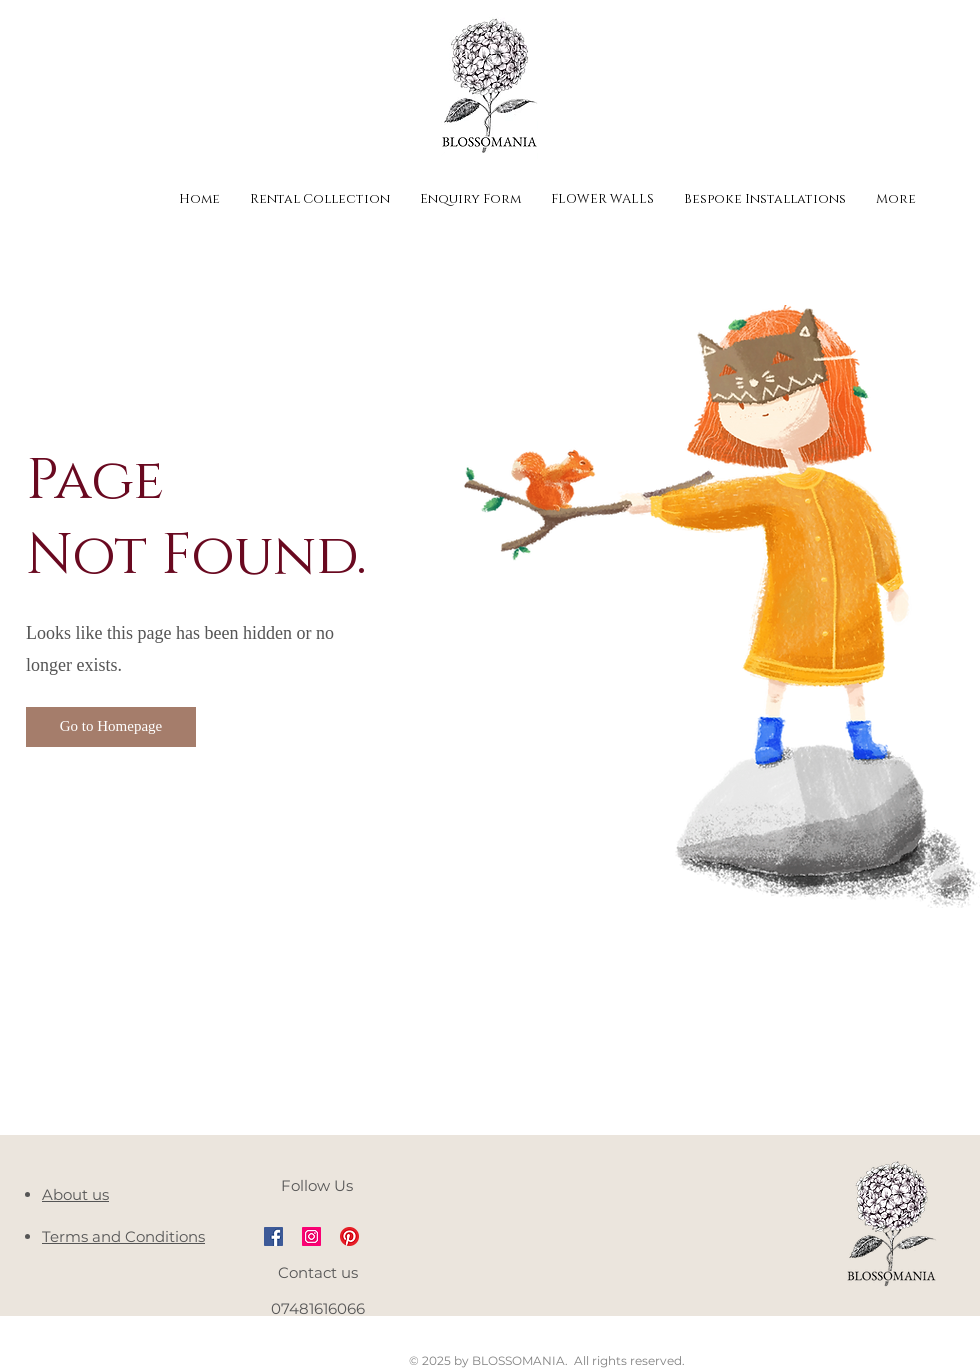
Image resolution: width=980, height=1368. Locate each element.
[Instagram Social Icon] (311, 1236)
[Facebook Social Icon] (273, 1236)
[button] (111, 727)
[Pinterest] (349, 1236)
